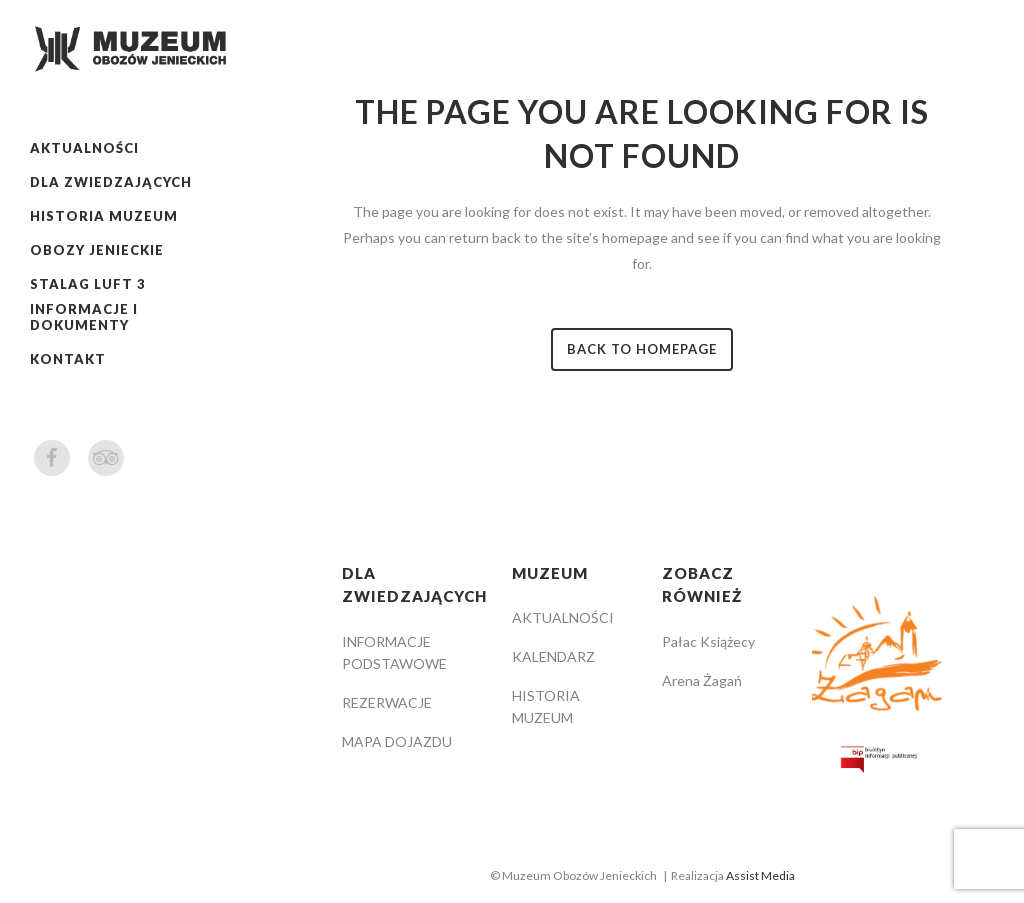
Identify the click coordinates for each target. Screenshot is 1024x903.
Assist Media (760, 875)
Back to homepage (642, 349)
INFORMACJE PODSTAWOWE (394, 652)
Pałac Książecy (708, 641)
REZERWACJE (387, 702)
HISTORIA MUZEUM (546, 706)
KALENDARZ (553, 656)
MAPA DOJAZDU (397, 741)
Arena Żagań (702, 680)
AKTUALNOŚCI (563, 617)
